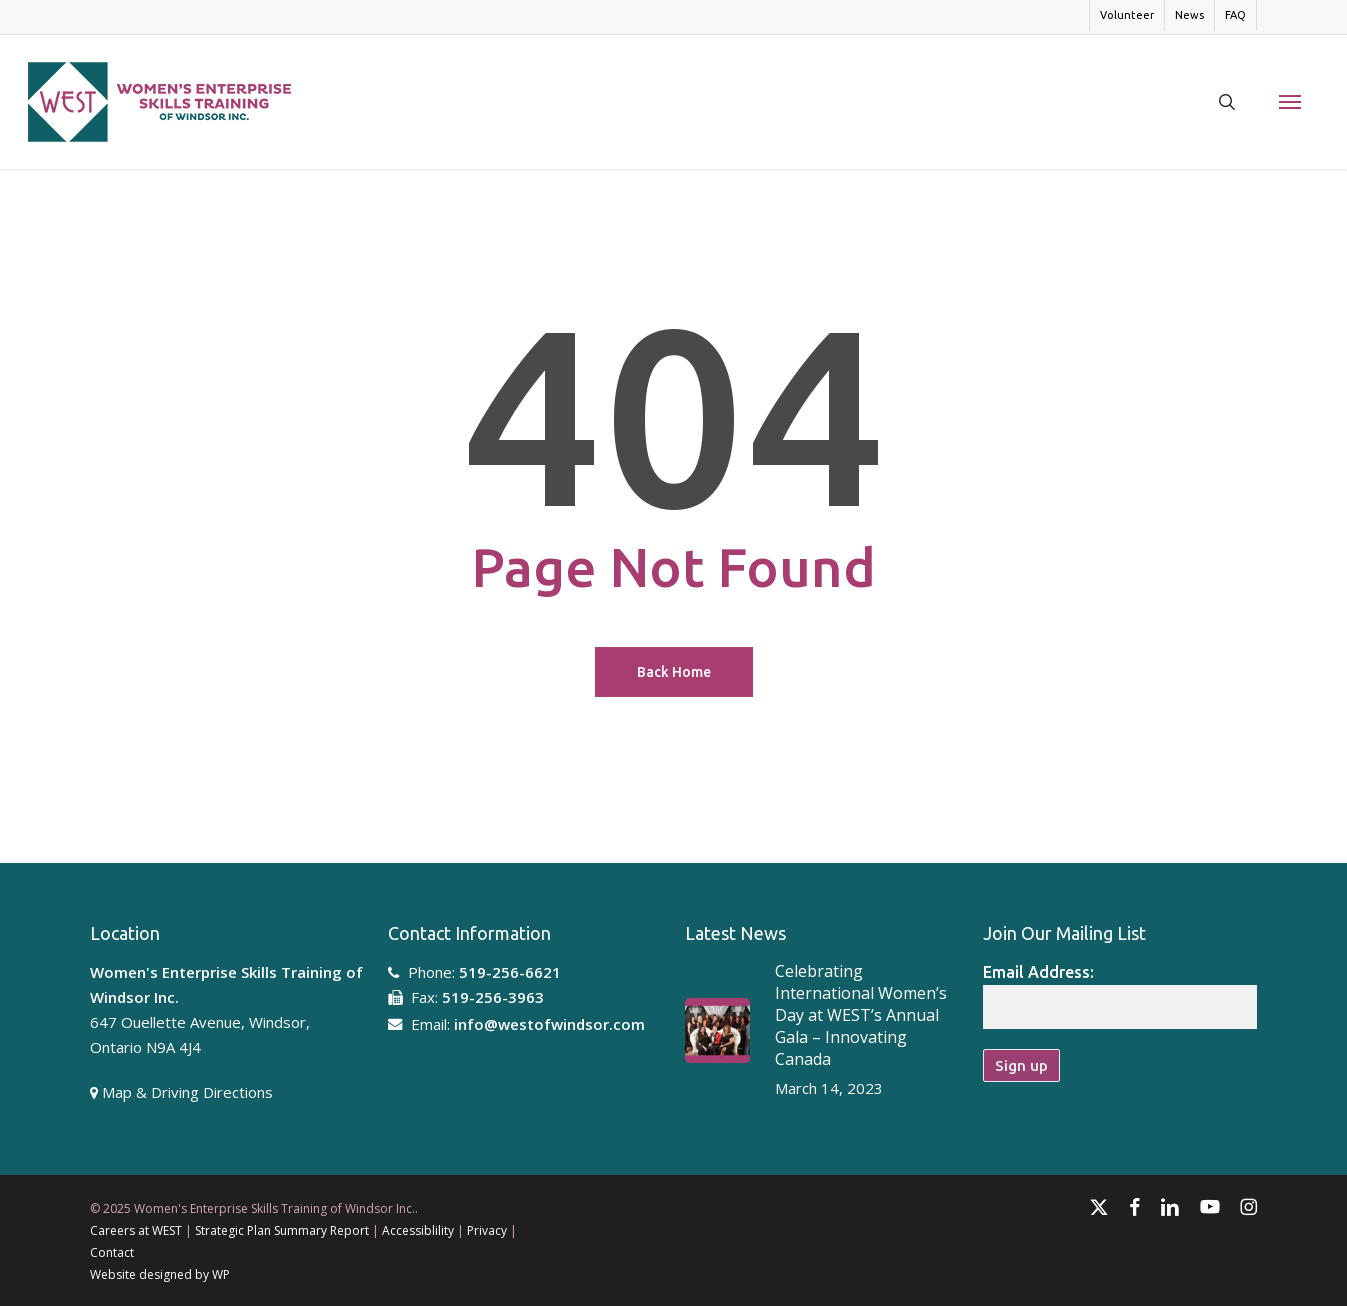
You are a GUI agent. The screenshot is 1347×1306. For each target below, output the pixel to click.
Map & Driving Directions (187, 1092)
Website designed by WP (160, 1274)
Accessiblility (418, 1230)
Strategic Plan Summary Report (282, 1230)
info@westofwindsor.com (549, 1024)
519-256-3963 (493, 997)
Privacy (487, 1230)
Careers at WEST (136, 1230)
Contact (112, 1252)
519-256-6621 (510, 972)
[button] (1290, 103)
